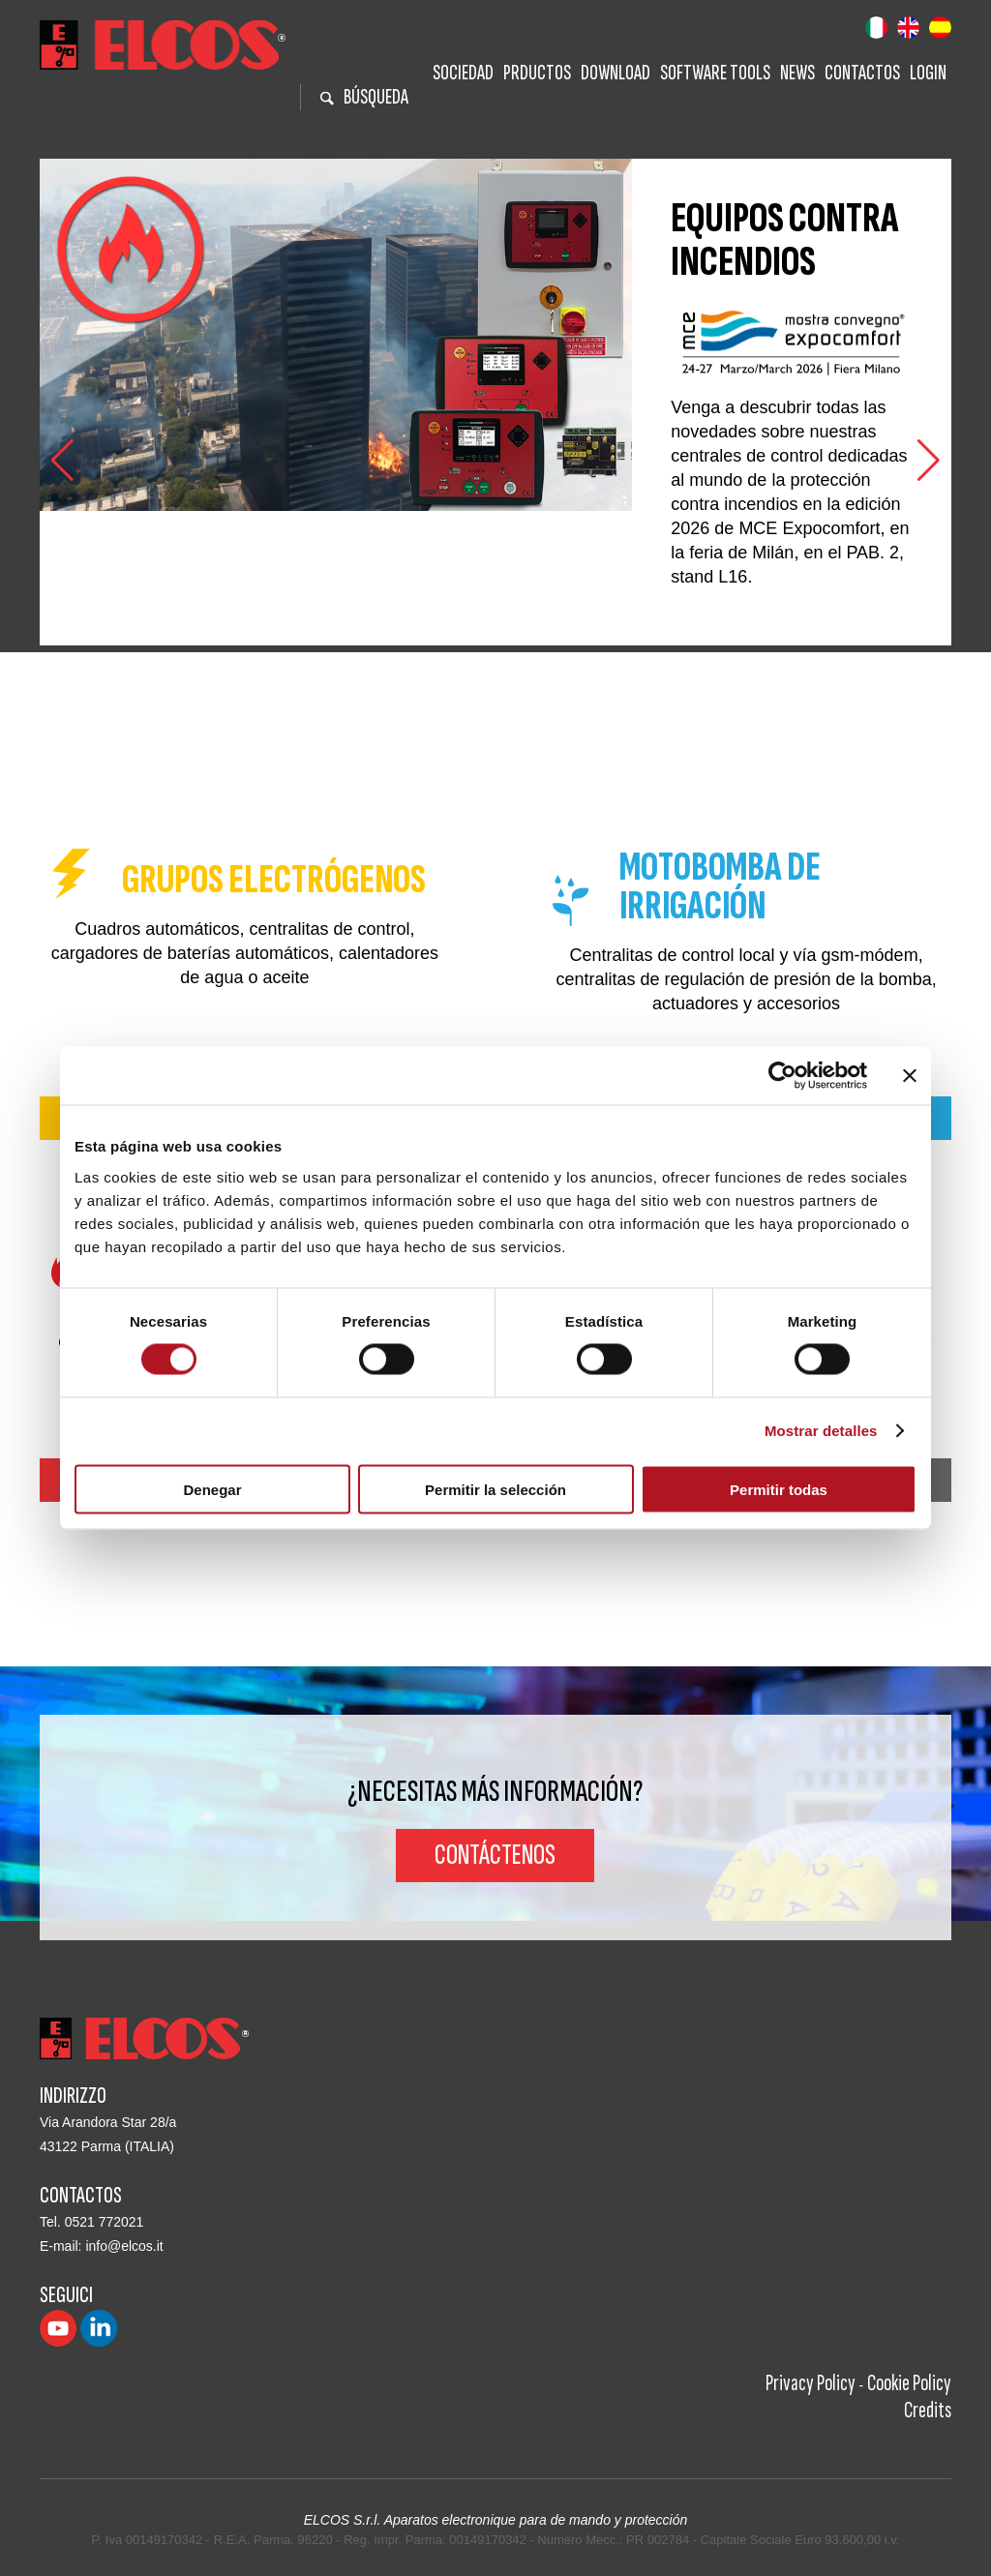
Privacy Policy (811, 2383)
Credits (927, 2410)
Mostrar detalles (821, 1431)
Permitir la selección (495, 1489)
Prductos (537, 73)
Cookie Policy (909, 2383)
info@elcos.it (124, 2246)
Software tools (715, 73)
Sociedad (463, 73)
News (797, 73)
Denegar (212, 1489)
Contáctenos (495, 1855)
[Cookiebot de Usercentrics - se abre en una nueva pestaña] (782, 1076)
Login (928, 73)
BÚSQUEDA (364, 97)
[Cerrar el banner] (909, 1076)
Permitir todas (778, 1489)
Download (615, 73)
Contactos (862, 73)
